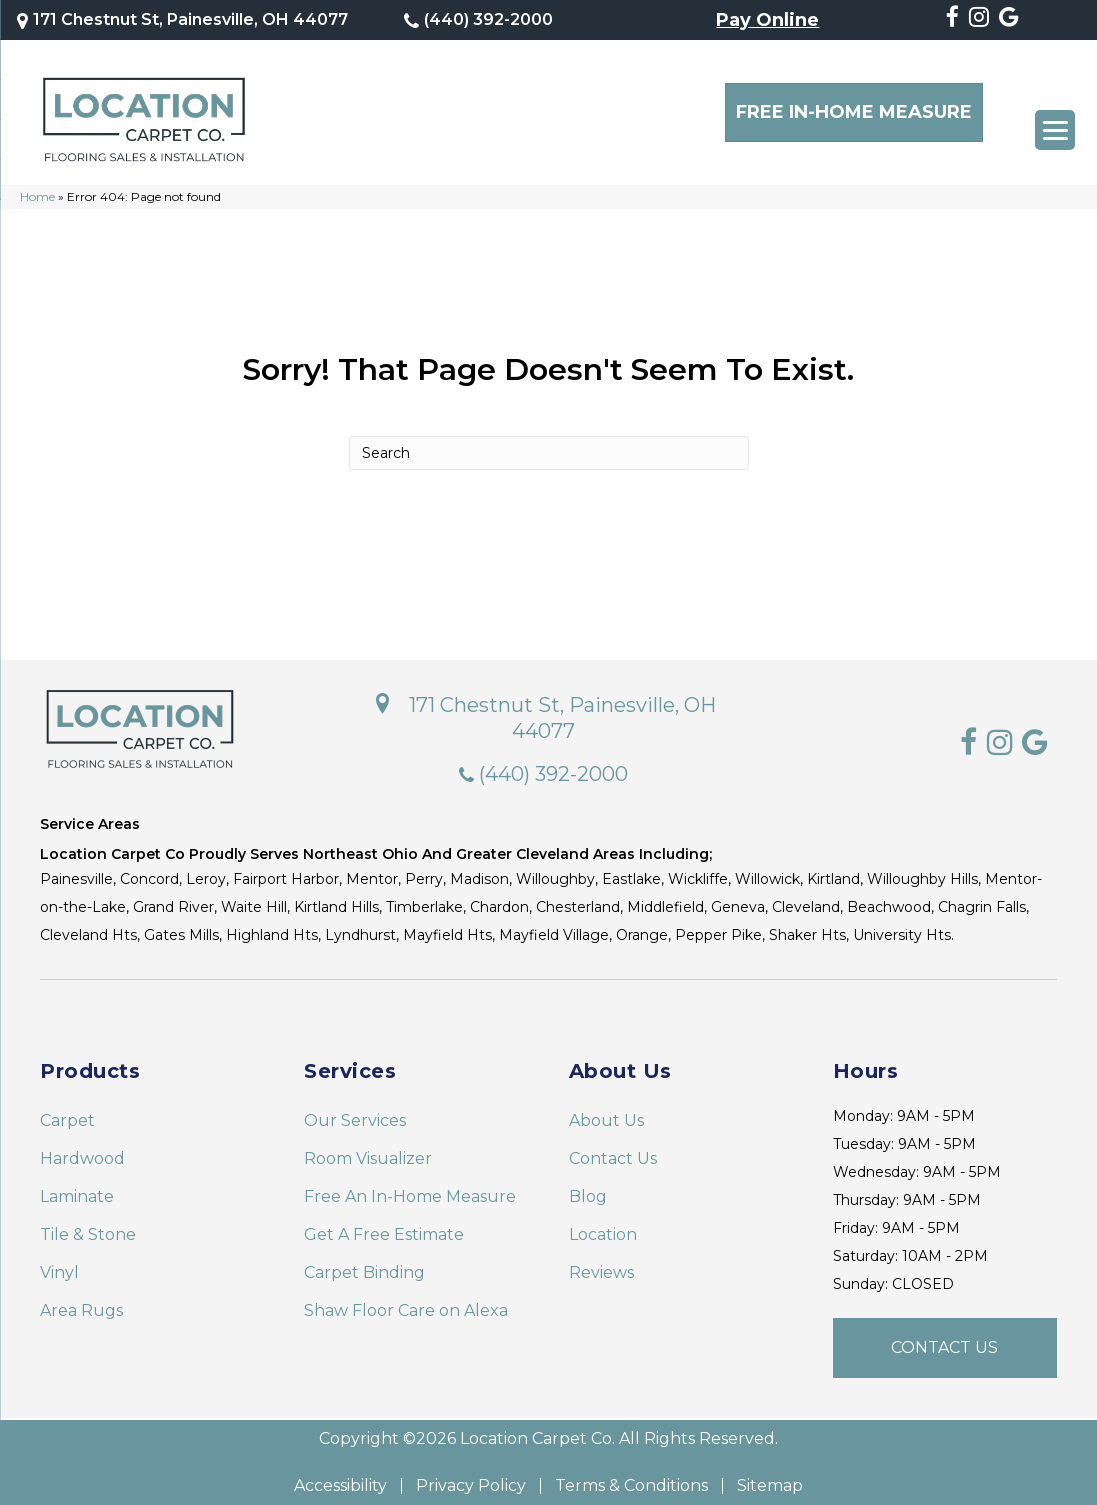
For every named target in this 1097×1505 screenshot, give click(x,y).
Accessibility (340, 1476)
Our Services (355, 1110)
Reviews (601, 1262)
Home (37, 186)
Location (603, 1224)
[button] (945, 1338)
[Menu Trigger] (1055, 130)
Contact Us (613, 1148)
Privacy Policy (471, 1476)
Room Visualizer (368, 1148)
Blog (588, 1186)
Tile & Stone (88, 1224)
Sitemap (770, 1476)
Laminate (77, 1186)
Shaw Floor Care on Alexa (406, 1300)
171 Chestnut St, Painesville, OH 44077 (193, 18)
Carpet (67, 1110)
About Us (606, 1110)
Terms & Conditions (631, 1476)
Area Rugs (81, 1300)
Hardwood (82, 1148)
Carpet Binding (364, 1262)
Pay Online (767, 19)
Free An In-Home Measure (410, 1186)
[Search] (549, 443)
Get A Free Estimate (384, 1224)
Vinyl (59, 1262)
